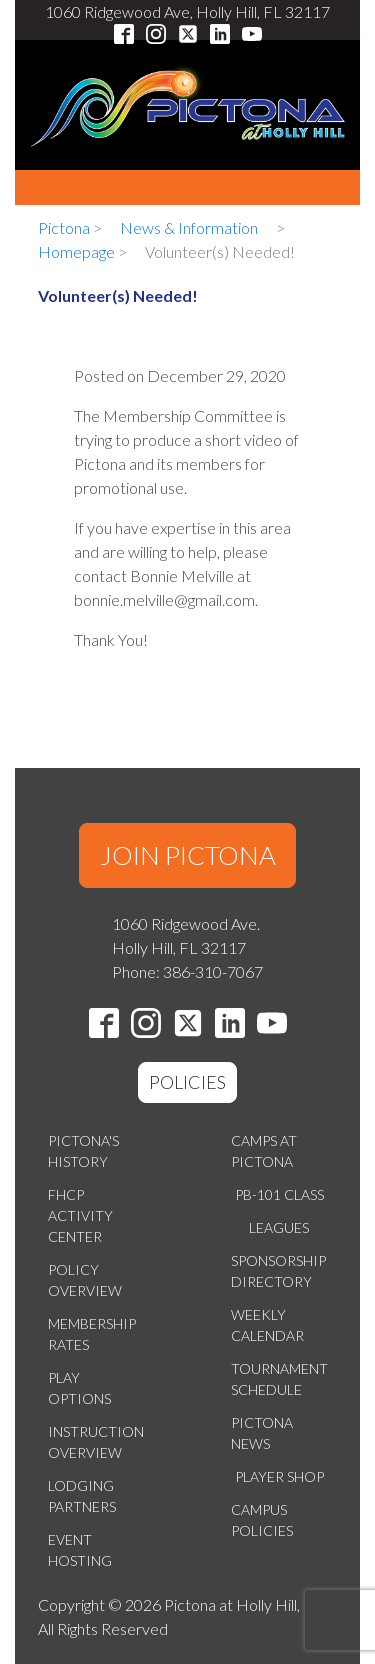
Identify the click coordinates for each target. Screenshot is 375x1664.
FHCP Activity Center (80, 1215)
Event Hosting (80, 1550)
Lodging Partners (82, 1496)
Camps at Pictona (264, 1151)
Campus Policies (262, 1520)
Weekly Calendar (267, 1325)
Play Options (79, 1388)
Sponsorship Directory (278, 1271)
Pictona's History (83, 1151)
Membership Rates (92, 1334)
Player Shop (279, 1476)
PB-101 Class (279, 1194)
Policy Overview (85, 1280)
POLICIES (187, 1082)
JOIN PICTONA (188, 855)
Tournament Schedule (279, 1379)
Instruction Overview (96, 1442)
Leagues (279, 1227)
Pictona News (262, 1433)
